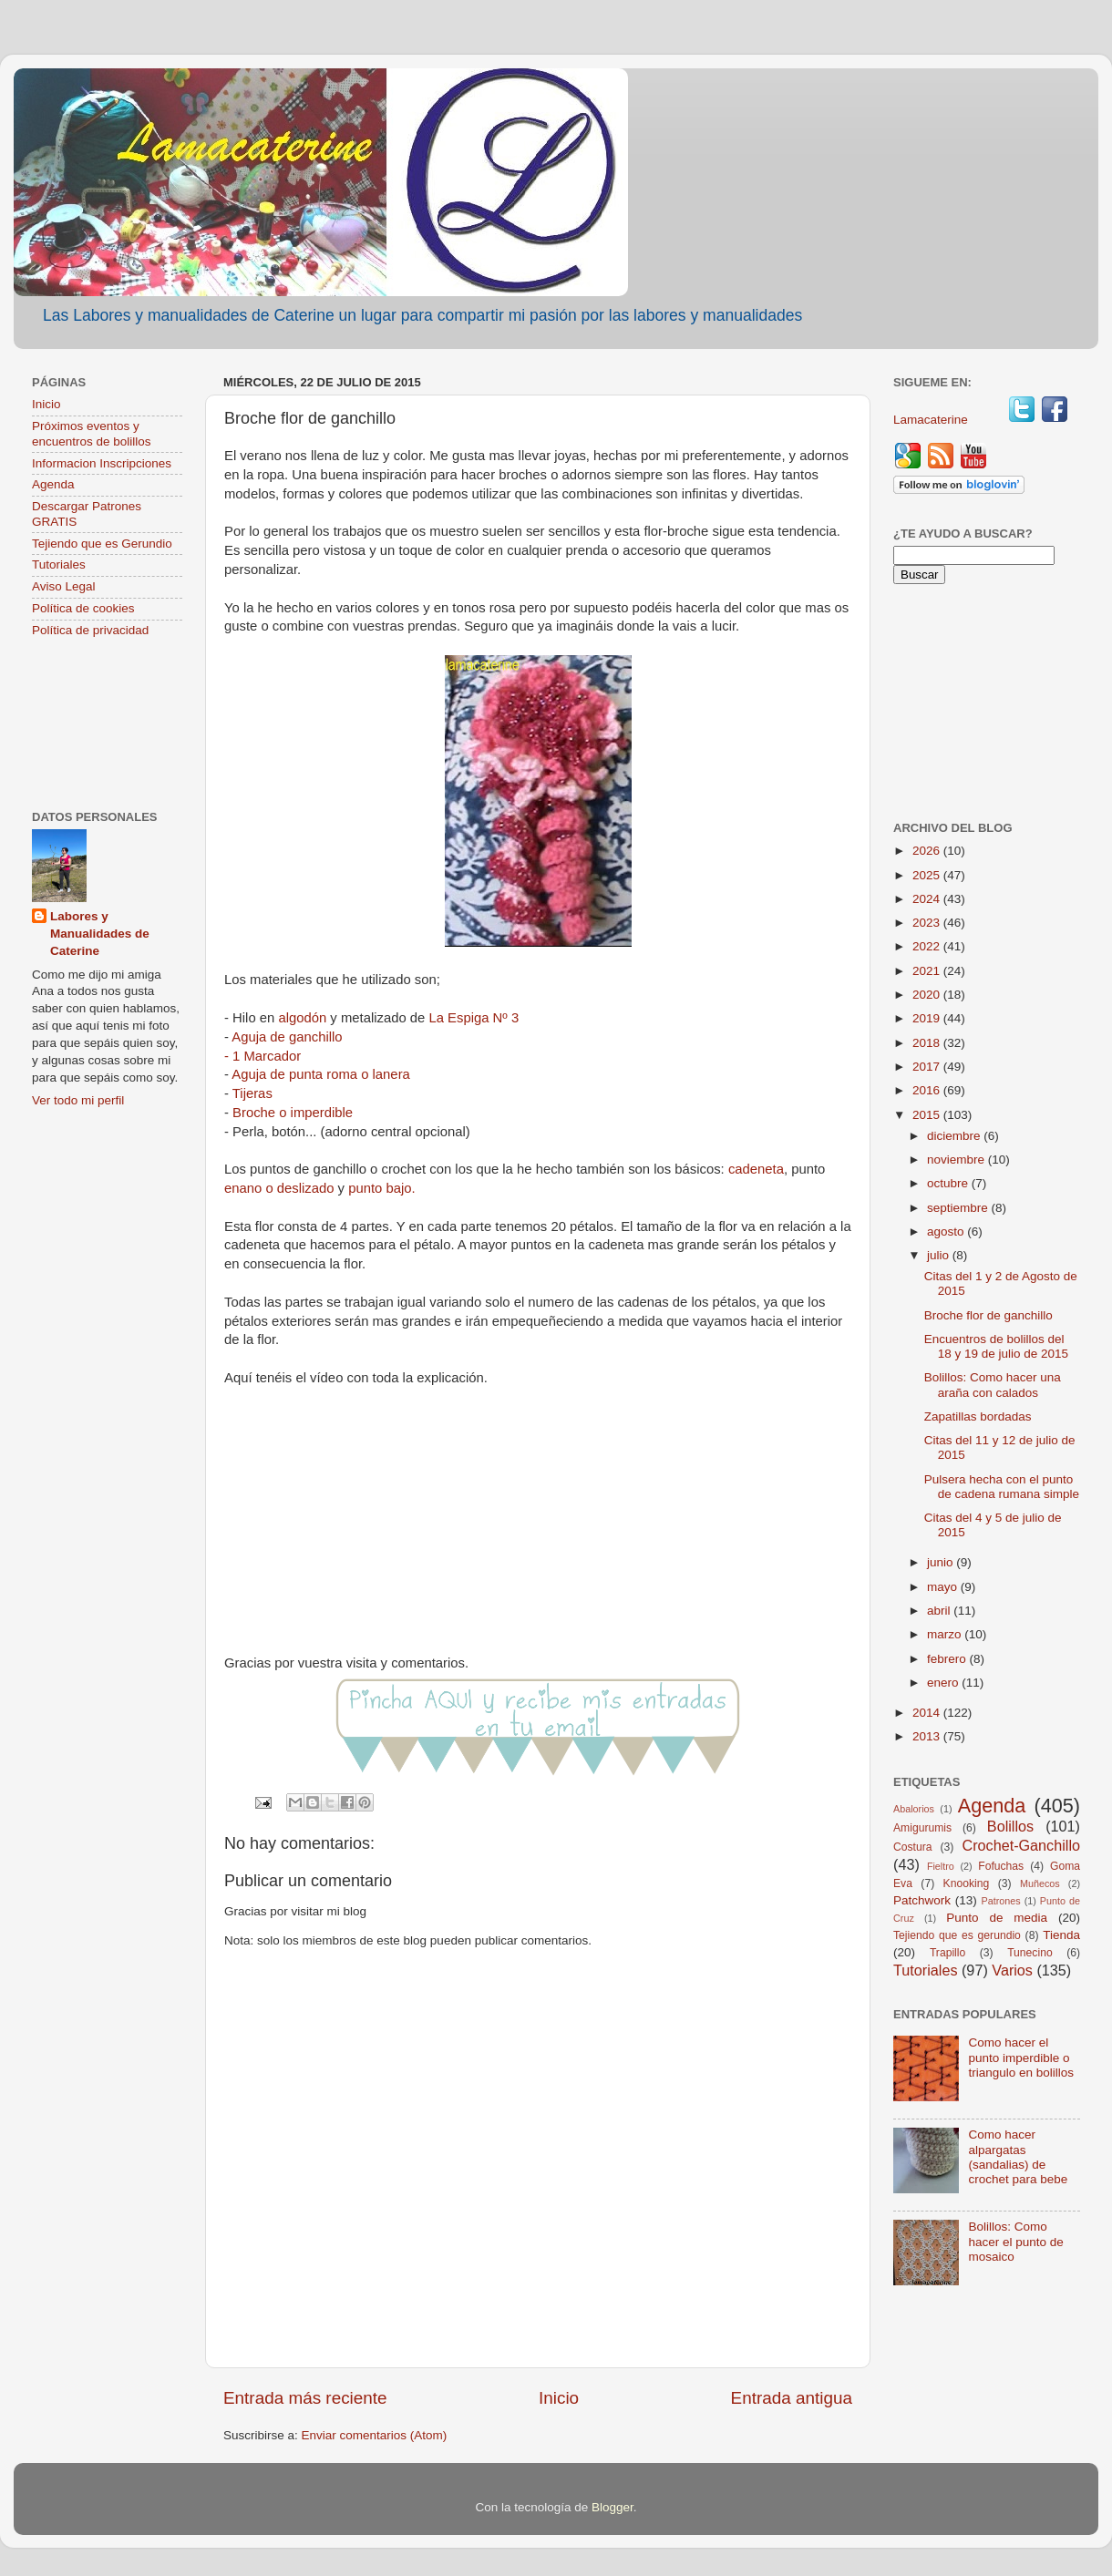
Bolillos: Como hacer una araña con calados (992, 1384)
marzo (945, 1634)
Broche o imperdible (292, 1112)
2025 (927, 875)
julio (939, 1255)
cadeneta (756, 1169)
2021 (927, 971)
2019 (927, 1018)
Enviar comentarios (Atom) (375, 2435)
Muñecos (1040, 1883)
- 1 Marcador (262, 1056)
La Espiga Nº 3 (473, 1018)
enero (944, 1682)
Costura (912, 1847)
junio (941, 1562)
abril (940, 1610)
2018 (927, 1043)
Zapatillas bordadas (978, 1416)
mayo (944, 1587)
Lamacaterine (932, 419)
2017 (927, 1066)
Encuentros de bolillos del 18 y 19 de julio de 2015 (996, 1346)
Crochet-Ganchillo (1021, 1845)
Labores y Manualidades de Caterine (99, 933)
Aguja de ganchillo (287, 1037)
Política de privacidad (90, 630)
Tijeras (252, 1093)
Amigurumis (922, 1828)
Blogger (612, 2507)
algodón (302, 1018)
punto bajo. (381, 1188)
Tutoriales (59, 564)
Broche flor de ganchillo (988, 1315)
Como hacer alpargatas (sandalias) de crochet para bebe (1017, 2157)
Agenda (53, 484)
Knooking (966, 1883)
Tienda (1061, 1935)
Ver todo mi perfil (78, 1100)
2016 (927, 1090)
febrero (948, 1659)
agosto (947, 1231)
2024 (927, 899)
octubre (949, 1183)
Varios (1012, 1970)
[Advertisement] (107, 726)
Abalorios (913, 1808)
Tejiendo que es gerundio (957, 1935)
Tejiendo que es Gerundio (102, 543)
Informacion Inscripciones (101, 463)
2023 (927, 922)
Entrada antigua (791, 2397)
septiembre (959, 1208)
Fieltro (940, 1866)
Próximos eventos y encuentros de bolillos (91, 433)
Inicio (559, 2397)
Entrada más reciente (305, 2397)
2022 (927, 946)
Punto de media (996, 1917)
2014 (927, 1712)
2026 (927, 850)
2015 (927, 1115)
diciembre (955, 1136)
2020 (927, 994)
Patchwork (922, 1900)
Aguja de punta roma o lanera (321, 1074)
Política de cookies (83, 608)
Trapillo (947, 1952)
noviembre (957, 1159)
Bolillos (1010, 1826)
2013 (927, 1736)
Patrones (1000, 1900)
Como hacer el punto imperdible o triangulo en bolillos (1021, 2057)
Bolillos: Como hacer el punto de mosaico (1015, 2241)
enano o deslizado (279, 1188)
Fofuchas (1001, 1866)
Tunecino (1030, 1952)
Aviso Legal (64, 586)
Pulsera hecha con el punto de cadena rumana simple (1001, 1487)
